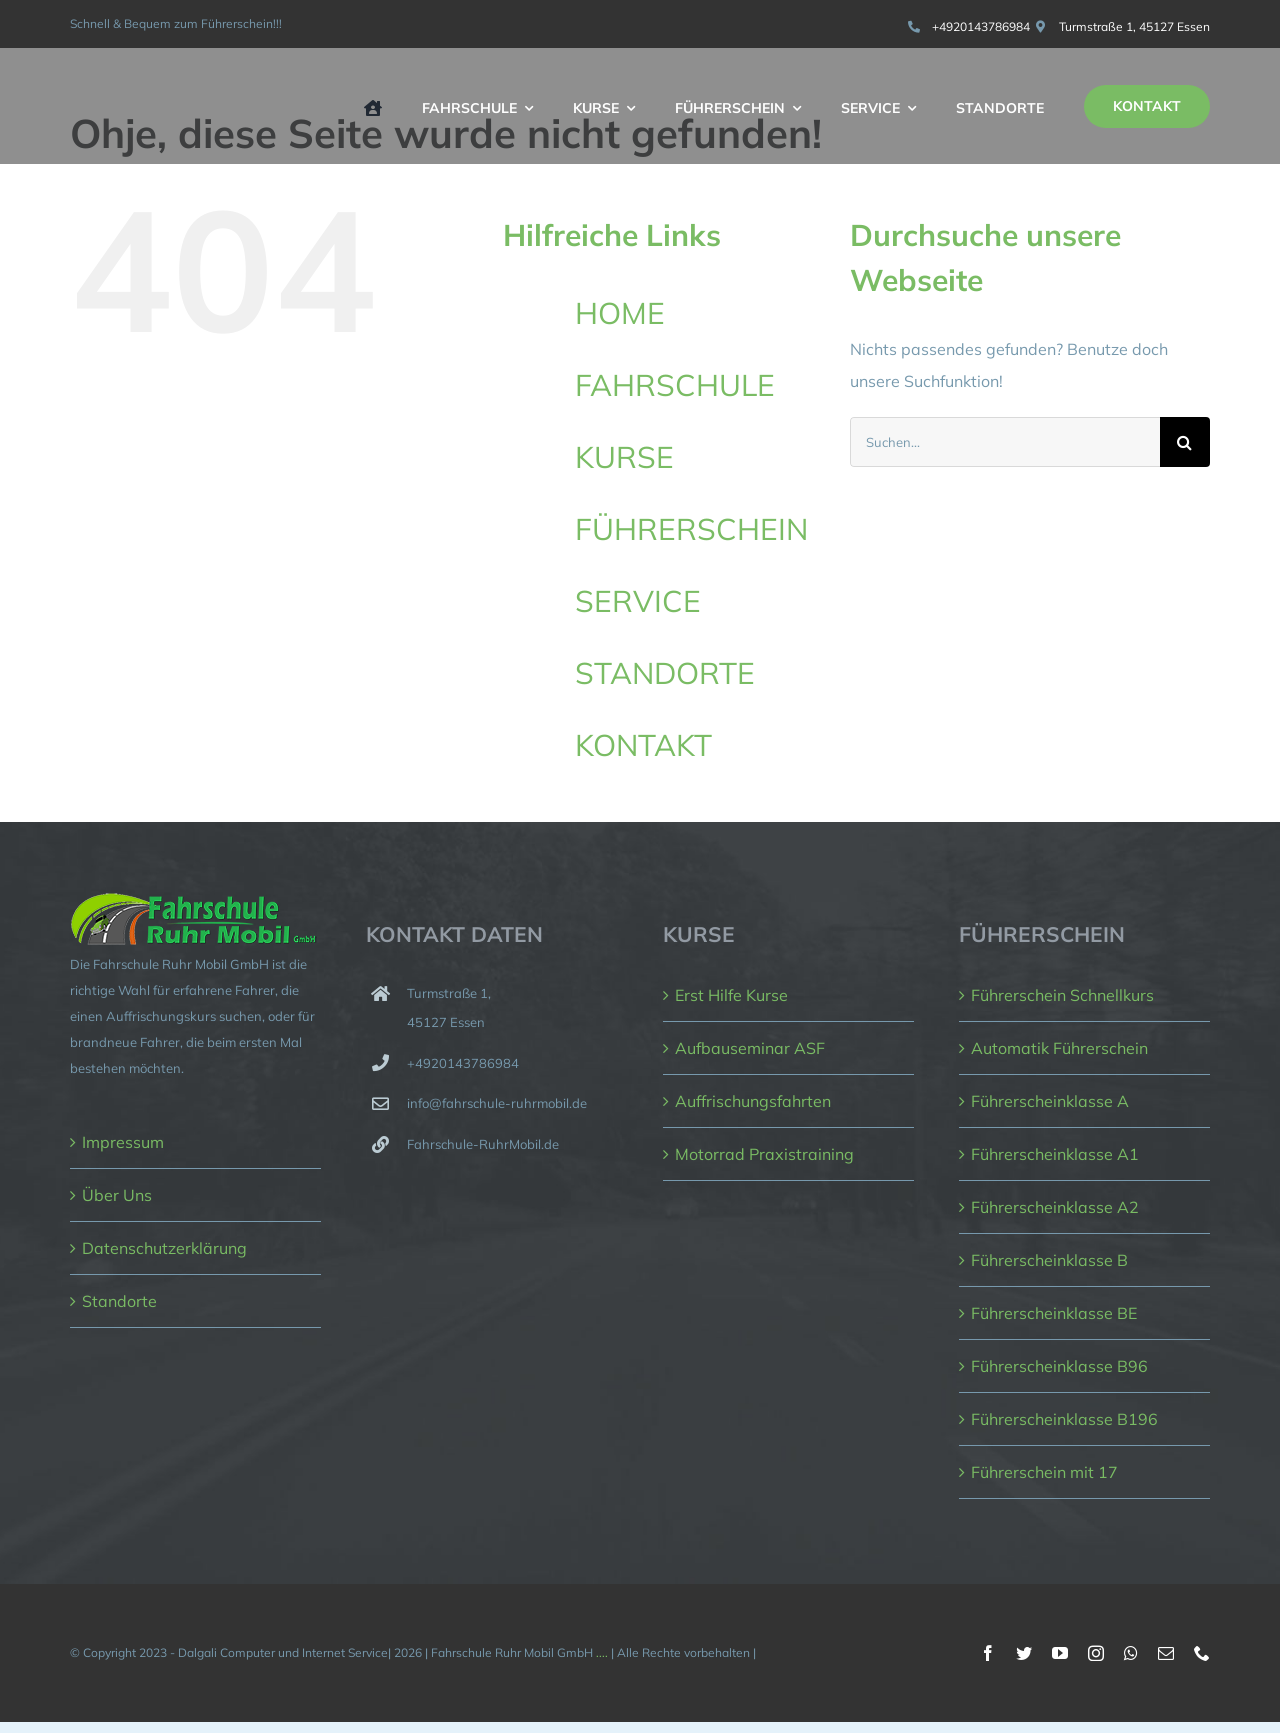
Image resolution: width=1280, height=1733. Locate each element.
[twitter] (1024, 1653)
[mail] (1166, 1653)
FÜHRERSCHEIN (691, 529)
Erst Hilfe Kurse (731, 995)
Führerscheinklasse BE (1054, 1313)
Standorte (119, 1301)
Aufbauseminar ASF (750, 1048)
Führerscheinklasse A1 (1055, 1154)
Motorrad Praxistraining (764, 1154)
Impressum (123, 1142)
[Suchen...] (1005, 442)
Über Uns (117, 1195)
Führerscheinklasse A (1050, 1101)
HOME (620, 313)
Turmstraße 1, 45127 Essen (1134, 26)
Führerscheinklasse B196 (1064, 1419)
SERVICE (638, 601)
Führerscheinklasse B (1049, 1260)
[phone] (1202, 1653)
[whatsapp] (1131, 1653)
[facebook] (988, 1653)
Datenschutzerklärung (164, 1248)
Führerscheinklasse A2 (1055, 1207)
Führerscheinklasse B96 (1059, 1366)
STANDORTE (665, 673)
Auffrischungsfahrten (753, 1101)
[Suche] (1185, 442)
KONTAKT (643, 745)
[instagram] (1096, 1653)
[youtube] (1060, 1653)
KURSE (624, 457)
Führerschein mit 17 (1044, 1472)
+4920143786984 (981, 26)
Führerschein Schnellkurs (1062, 995)
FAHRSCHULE (675, 385)
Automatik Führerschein (1059, 1048)
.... (602, 1652)
